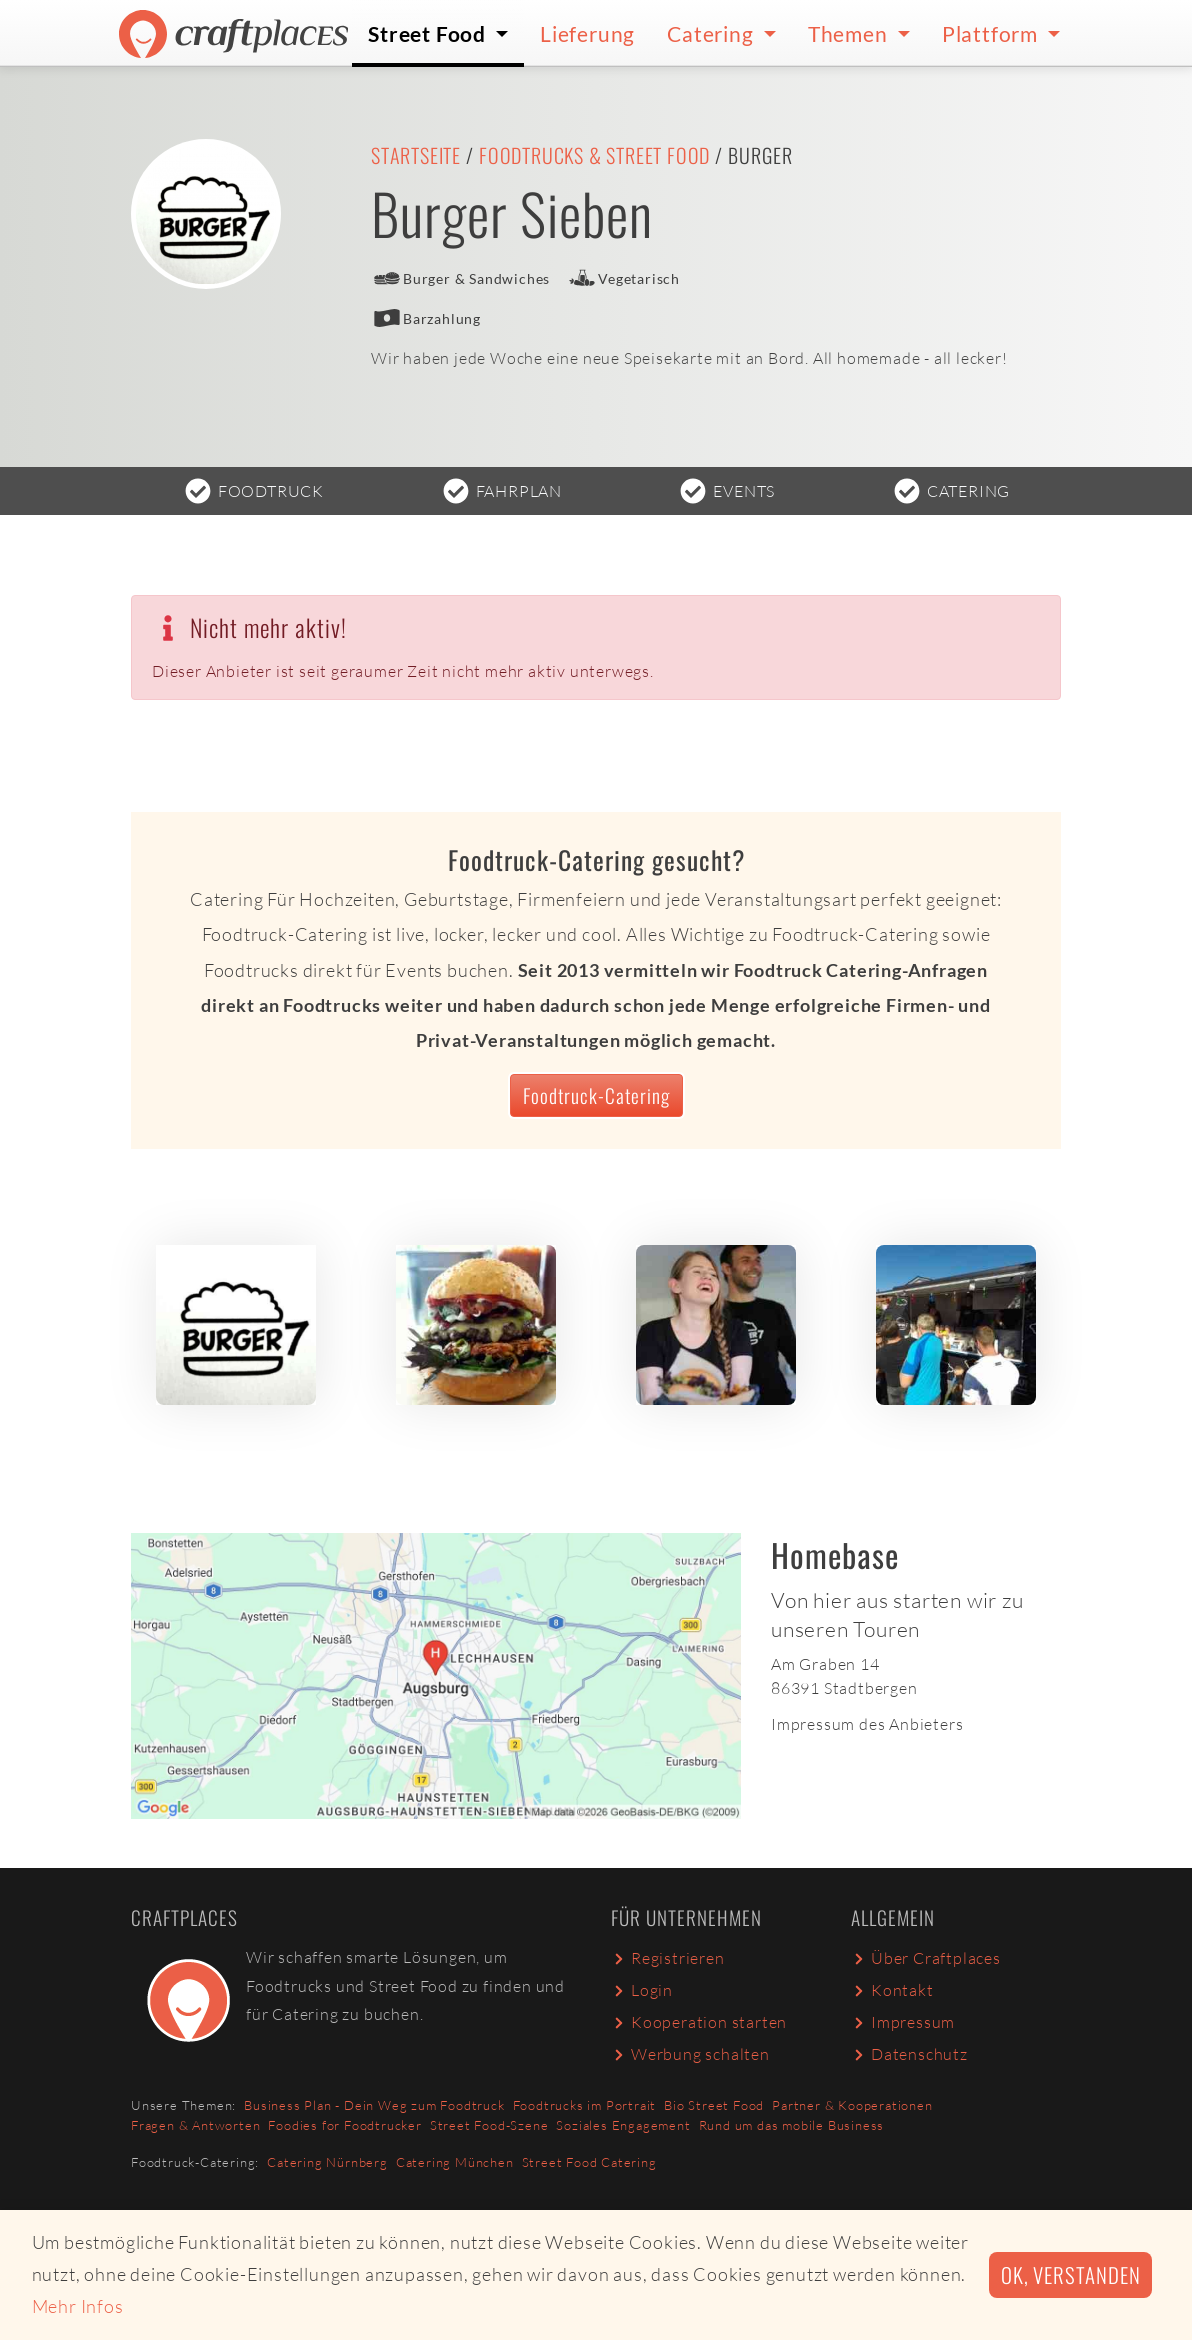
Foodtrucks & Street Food (594, 155)
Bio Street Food (714, 2105)
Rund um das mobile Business (792, 2125)
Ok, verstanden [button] (1070, 2274)
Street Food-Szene (489, 2125)
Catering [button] (712, 33)
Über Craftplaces (926, 1958)
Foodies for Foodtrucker (344, 2125)
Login (642, 1990)
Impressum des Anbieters (867, 1724)
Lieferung (587, 33)
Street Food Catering (589, 2162)
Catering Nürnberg (327, 2162)
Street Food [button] (429, 33)
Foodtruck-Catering (596, 1095)
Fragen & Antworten (195, 2125)
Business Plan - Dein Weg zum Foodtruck (374, 2105)
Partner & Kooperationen (852, 2105)
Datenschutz (909, 2054)
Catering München (455, 2162)
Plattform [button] (992, 33)
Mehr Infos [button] (78, 2306)
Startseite (416, 155)
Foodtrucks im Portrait (585, 2105)
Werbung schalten (690, 2054)
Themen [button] (850, 33)
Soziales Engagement (623, 2125)
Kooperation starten (699, 2022)
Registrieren (668, 1958)
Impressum (903, 2022)
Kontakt (892, 1990)
